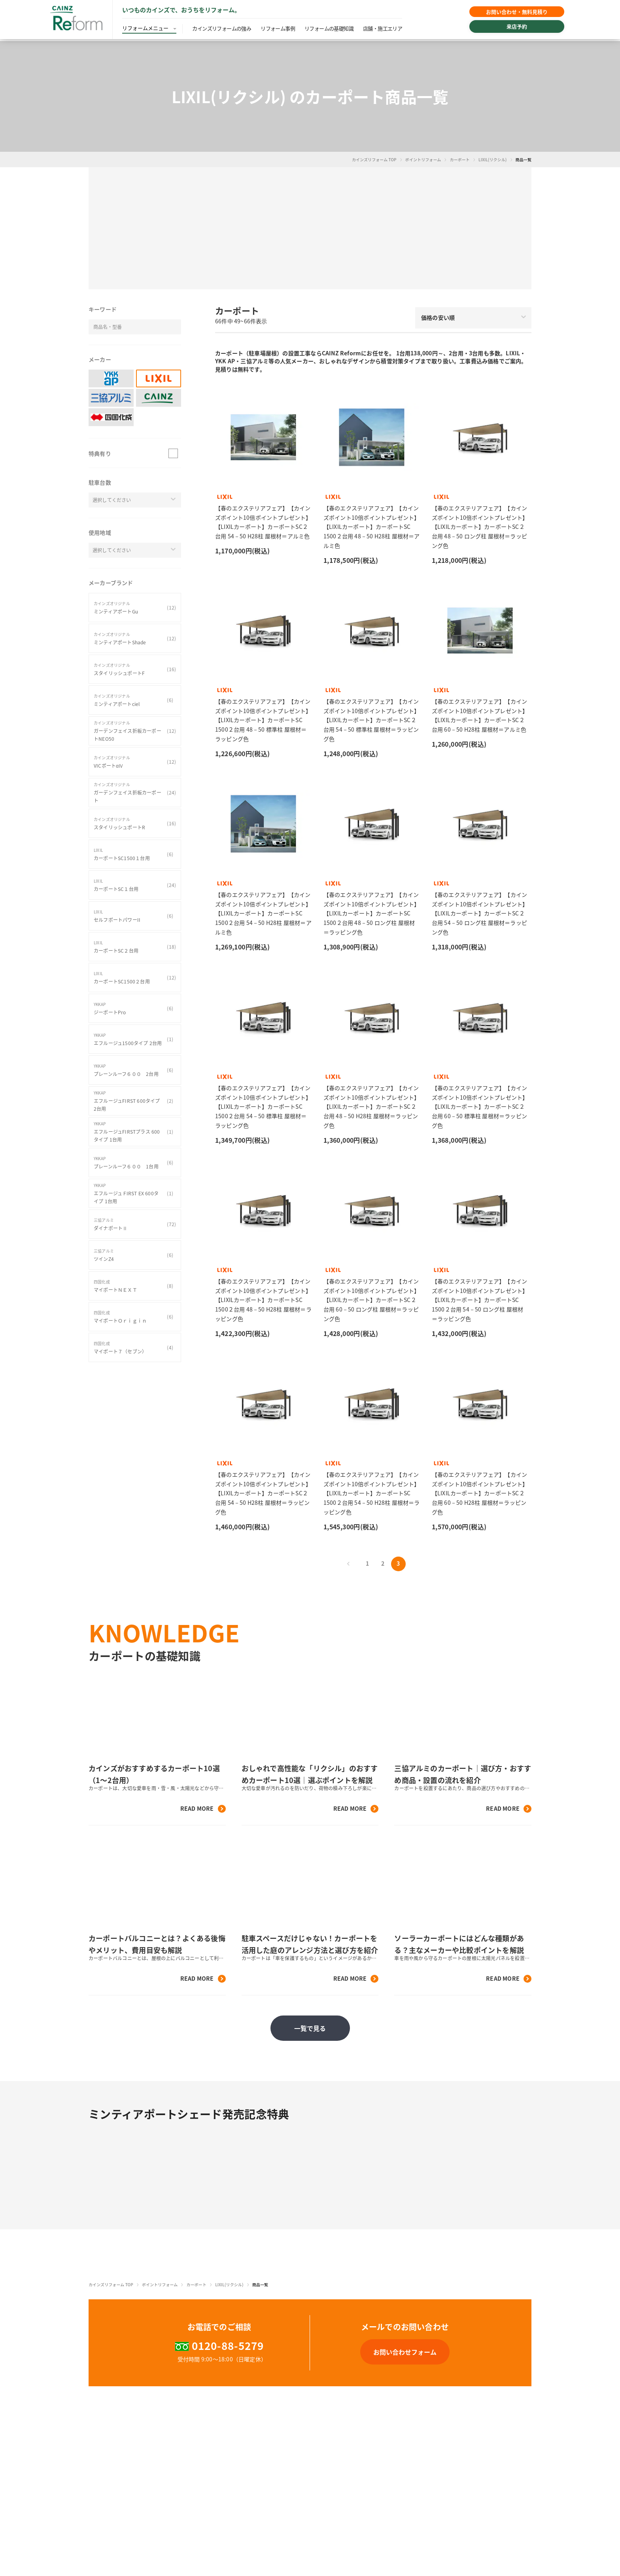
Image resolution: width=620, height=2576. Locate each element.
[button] (310, 228)
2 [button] (382, 1563)
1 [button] (367, 1563)
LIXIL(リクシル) (492, 159)
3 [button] (398, 1563)
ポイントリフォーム (423, 159)
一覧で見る (310, 2028)
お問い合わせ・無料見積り (509, 13)
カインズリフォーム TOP (374, 159)
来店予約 (509, 28)
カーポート (459, 159)
